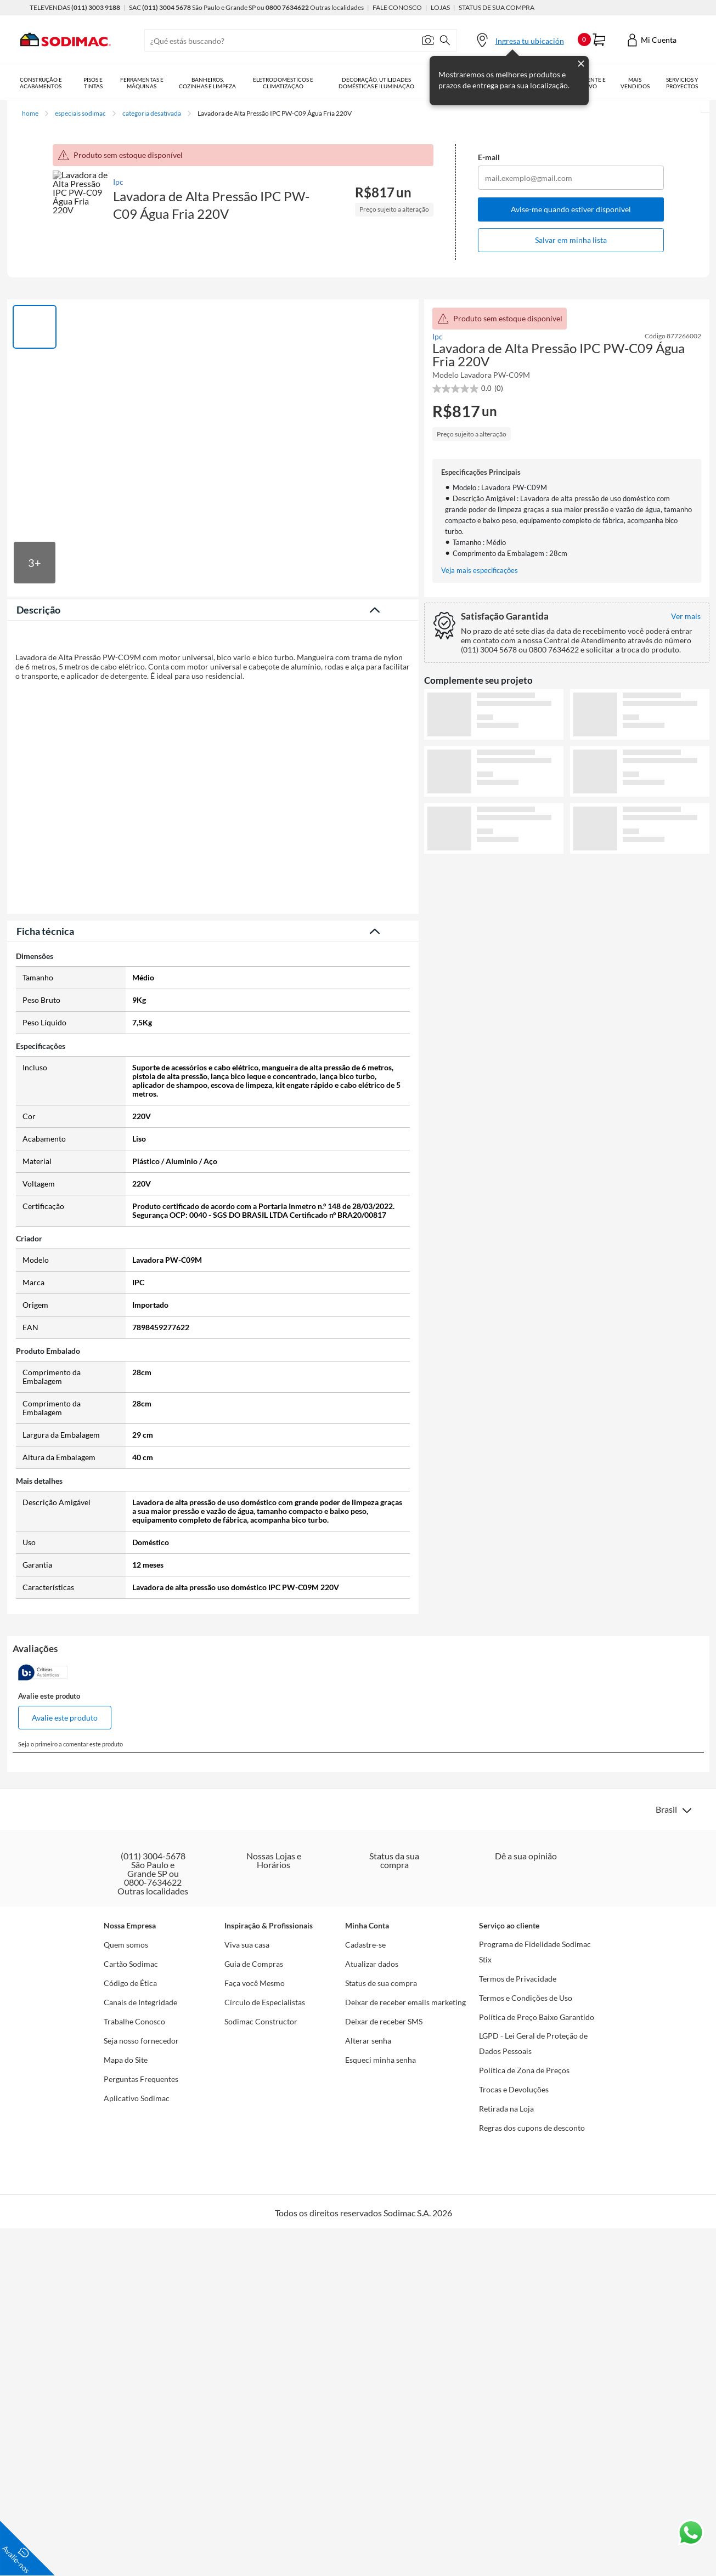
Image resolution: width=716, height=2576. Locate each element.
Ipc (118, 181)
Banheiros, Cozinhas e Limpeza (215, 82)
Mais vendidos (652, 82)
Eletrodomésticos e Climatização (292, 82)
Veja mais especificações (480, 570)
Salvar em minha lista (570, 240)
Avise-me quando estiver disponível (571, 209)
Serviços (691, 83)
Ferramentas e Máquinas (145, 82)
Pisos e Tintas (95, 82)
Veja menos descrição (212, 929)
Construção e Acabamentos (41, 82)
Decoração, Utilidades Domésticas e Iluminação (387, 82)
